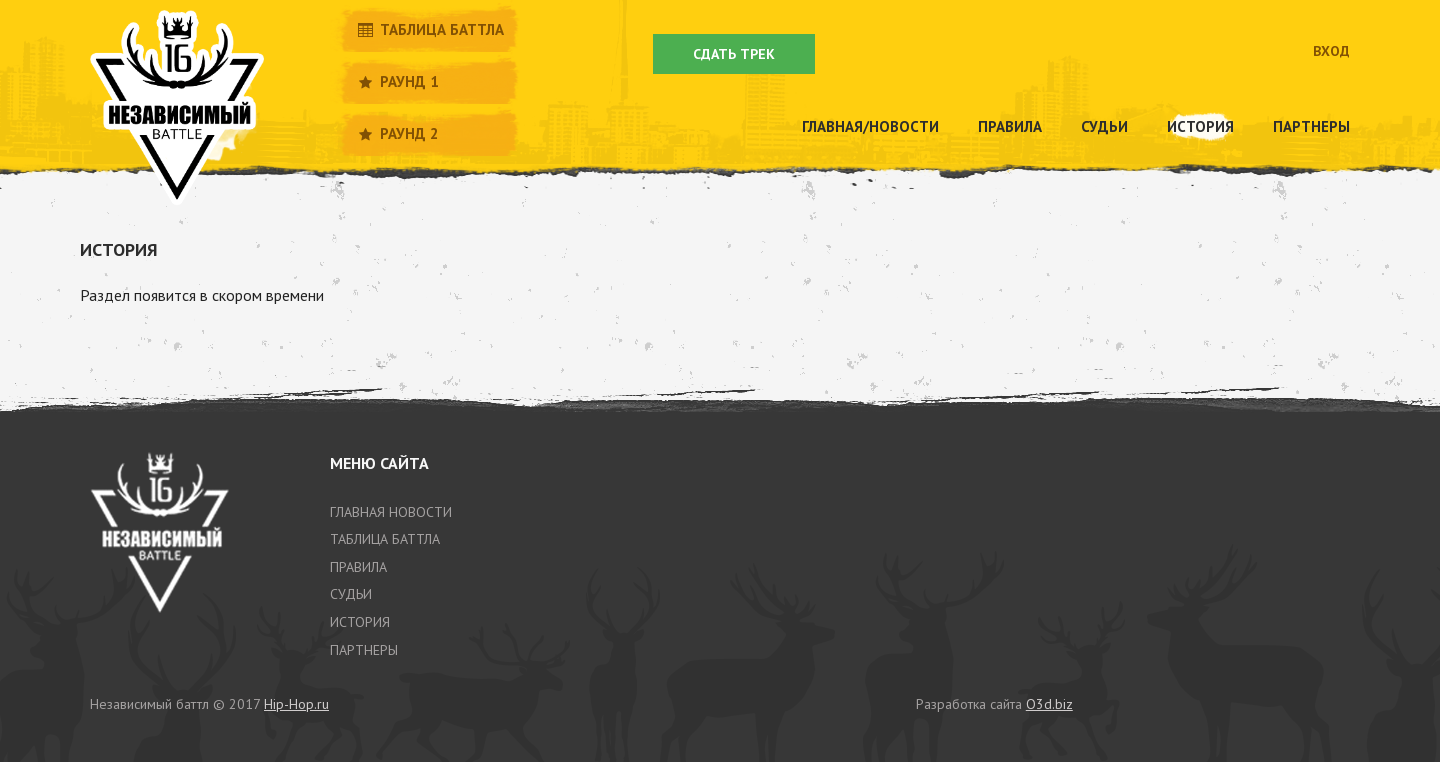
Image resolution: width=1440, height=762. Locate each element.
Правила (1010, 126)
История (1200, 126)
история (360, 622)
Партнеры (1311, 126)
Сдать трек (734, 54)
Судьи (1104, 126)
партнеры (364, 650)
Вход (1331, 51)
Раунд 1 (397, 81)
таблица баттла (385, 539)
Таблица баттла (429, 29)
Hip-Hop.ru (296, 704)
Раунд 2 (397, 133)
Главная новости (391, 512)
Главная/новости (870, 126)
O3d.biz (1049, 704)
